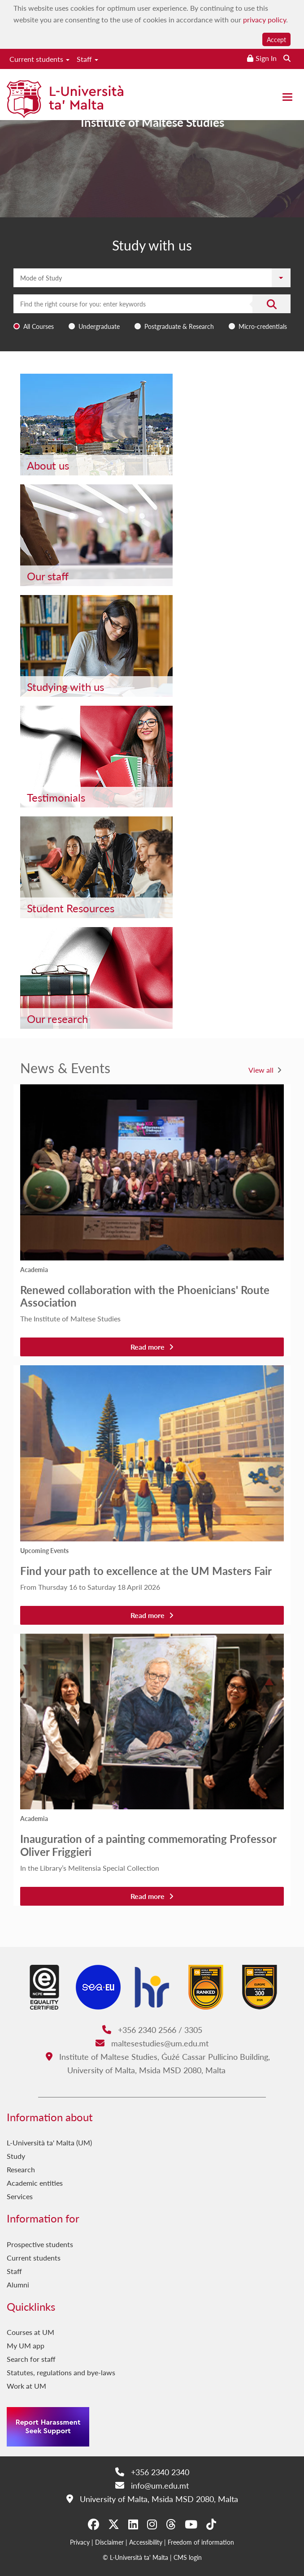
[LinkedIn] (133, 2524)
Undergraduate (99, 326)
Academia (34, 1269)
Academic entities (35, 2183)
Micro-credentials (263, 326)
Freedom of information (201, 2541)
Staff (87, 59)
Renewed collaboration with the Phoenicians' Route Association (144, 1296)
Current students (39, 59)
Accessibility (145, 2541)
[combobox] (152, 313)
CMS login (188, 2557)
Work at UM (26, 2386)
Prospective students (40, 2244)
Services (20, 2196)
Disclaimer (109, 2541)
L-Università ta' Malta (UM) (49, 2142)
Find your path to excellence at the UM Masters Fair (146, 1570)
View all (261, 1070)
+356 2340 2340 (152, 2471)
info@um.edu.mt (152, 2485)
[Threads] (171, 2524)
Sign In (266, 58)
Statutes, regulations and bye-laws (61, 2372)
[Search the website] (287, 58)
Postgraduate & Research (179, 326)
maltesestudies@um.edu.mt (152, 2043)
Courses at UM (30, 2332)
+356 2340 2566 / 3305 (152, 2029)
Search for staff (31, 2359)
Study (16, 2156)
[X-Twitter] (113, 2524)
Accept (276, 39)
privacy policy (264, 19)
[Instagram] (152, 2524)
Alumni (18, 2284)
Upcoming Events (44, 1550)
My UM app (25, 2345)
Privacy (80, 2541)
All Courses (38, 326)
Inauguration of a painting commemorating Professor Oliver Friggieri (148, 1845)
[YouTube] (191, 2524)
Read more (152, 1347)
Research (21, 2169)
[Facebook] (93, 2524)
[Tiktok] (211, 2524)
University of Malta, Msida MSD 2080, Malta (152, 2498)
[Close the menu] (287, 97)
